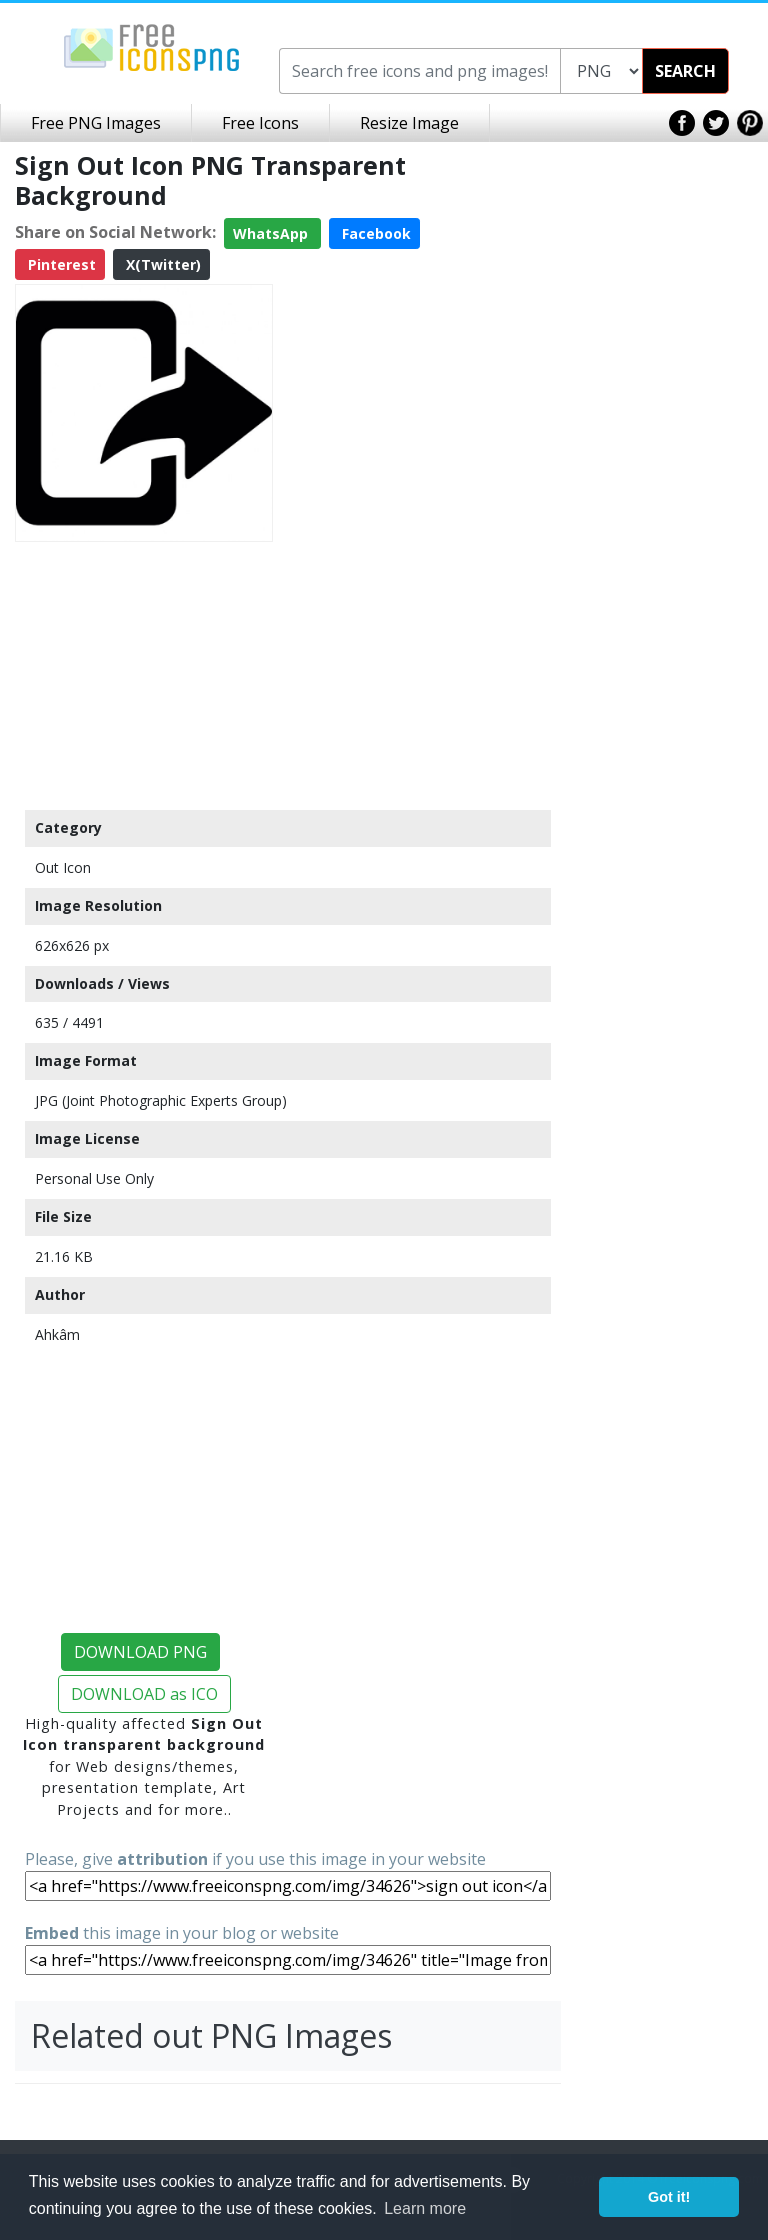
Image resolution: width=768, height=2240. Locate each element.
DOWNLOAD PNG (140, 1652)
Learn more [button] (425, 2208)
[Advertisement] (144, 675)
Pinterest (60, 264)
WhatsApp (272, 233)
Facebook (374, 233)
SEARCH (685, 71)
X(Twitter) (161, 264)
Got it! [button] (669, 2197)
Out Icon (63, 867)
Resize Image (409, 123)
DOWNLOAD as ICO (144, 1694)
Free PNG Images (96, 123)
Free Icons (260, 123)
